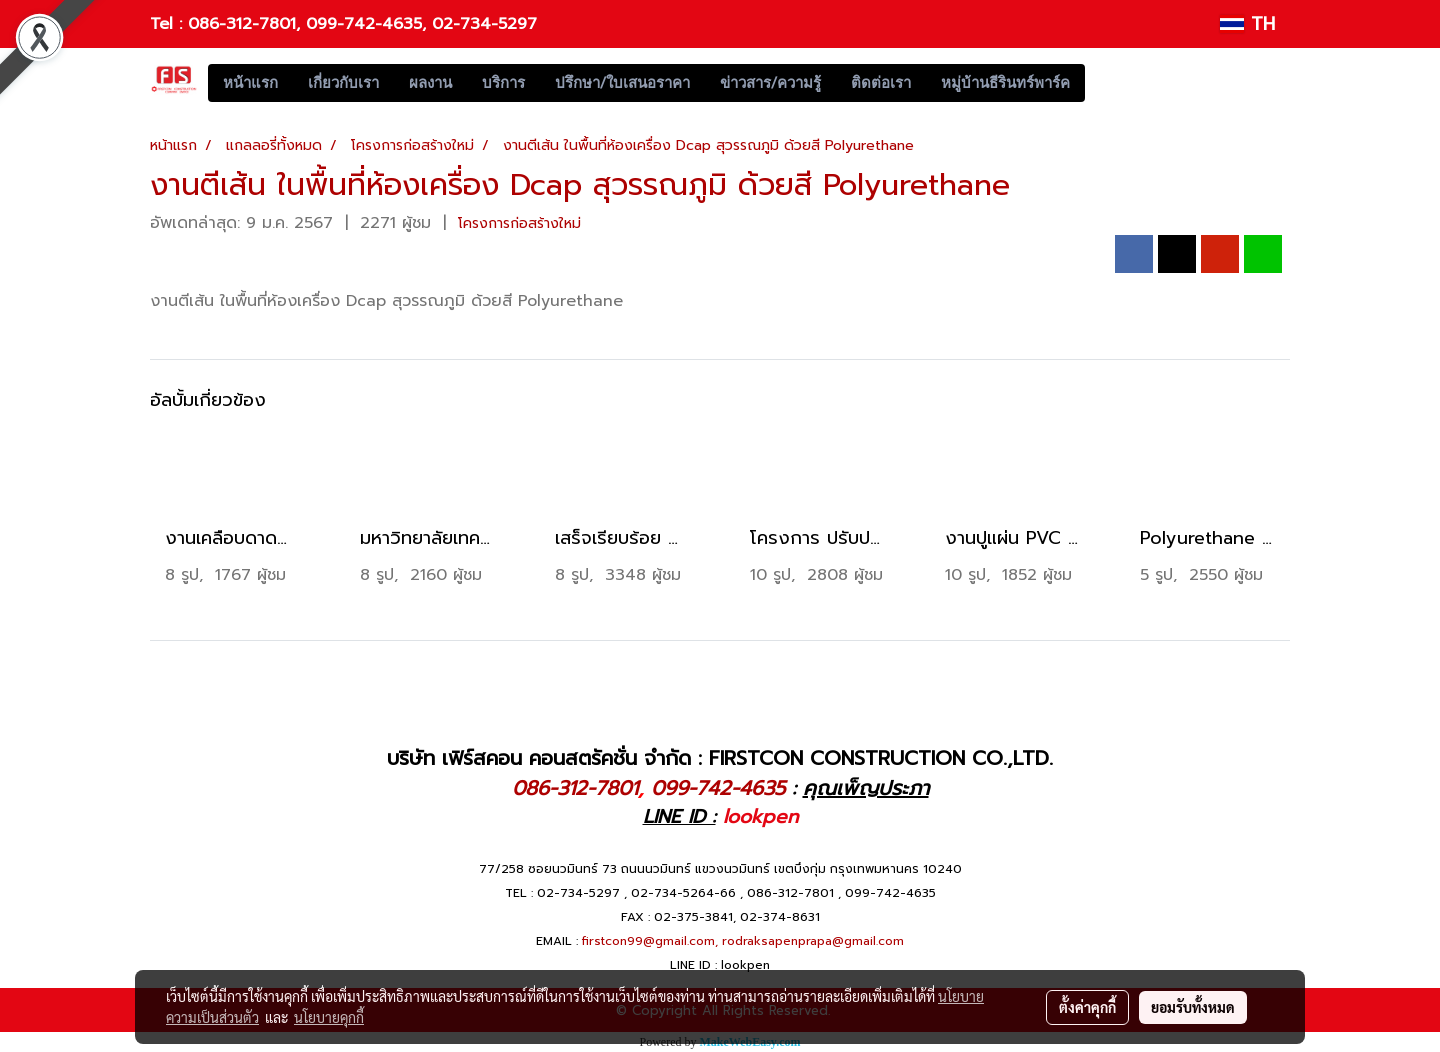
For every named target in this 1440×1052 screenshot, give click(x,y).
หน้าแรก (250, 83)
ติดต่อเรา (881, 83)
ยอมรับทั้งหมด (1193, 1007)
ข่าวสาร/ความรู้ (770, 83)
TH (1247, 24)
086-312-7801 (242, 24)
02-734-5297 (484, 24)
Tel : (169, 24)
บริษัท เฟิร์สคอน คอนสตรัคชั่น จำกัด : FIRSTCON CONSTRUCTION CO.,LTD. (720, 758)
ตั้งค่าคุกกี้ (1087, 1007)
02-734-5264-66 (683, 893)
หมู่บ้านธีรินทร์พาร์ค (1005, 83)
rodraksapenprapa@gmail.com (813, 941)
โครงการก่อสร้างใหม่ (519, 223)
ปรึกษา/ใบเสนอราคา (622, 83)
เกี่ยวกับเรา (343, 83)
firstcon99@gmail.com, (650, 941)
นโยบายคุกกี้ (329, 1017)
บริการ (503, 83)
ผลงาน (430, 83)
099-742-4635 (364, 24)
